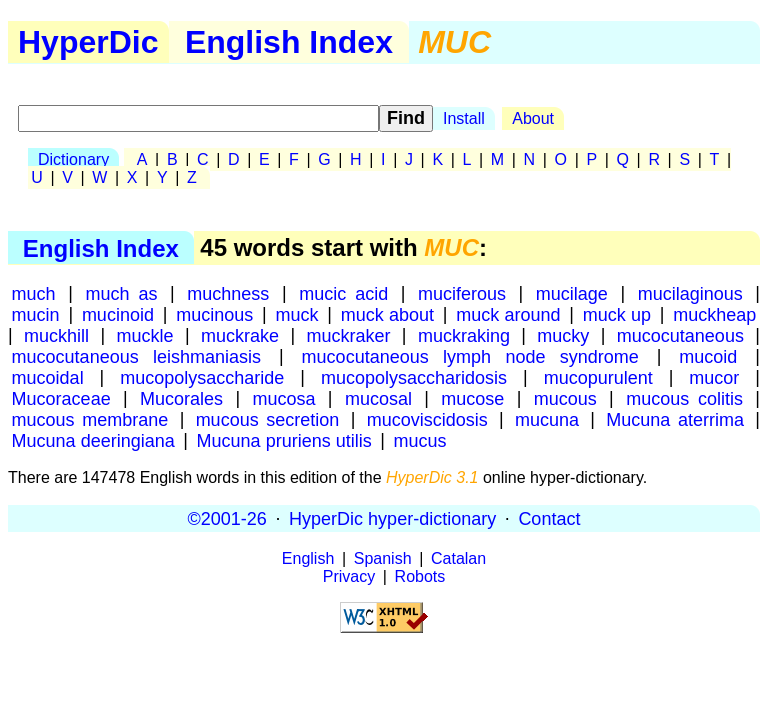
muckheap (714, 314)
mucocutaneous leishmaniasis (136, 356)
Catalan (458, 558)
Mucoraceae (61, 398)
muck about (387, 314)
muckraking (464, 335)
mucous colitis (684, 398)
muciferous (462, 293)
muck (297, 314)
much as (121, 293)
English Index (289, 42)
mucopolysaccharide (202, 377)
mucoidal (48, 377)
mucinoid (118, 314)
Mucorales (181, 398)
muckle (145, 335)
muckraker (348, 335)
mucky (563, 335)
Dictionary (73, 159)
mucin (36, 314)
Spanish (383, 558)
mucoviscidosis (427, 419)
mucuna (547, 419)
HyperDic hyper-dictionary (392, 518)
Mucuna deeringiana (93, 440)
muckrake (240, 335)
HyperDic (88, 42)
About (533, 118)
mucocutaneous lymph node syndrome (470, 356)
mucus (420, 440)
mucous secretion (268, 419)
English (308, 558)
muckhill (56, 335)
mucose (472, 398)
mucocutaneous (680, 335)
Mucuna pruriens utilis (284, 440)
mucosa (283, 398)
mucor (714, 377)
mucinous (214, 314)
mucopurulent (598, 377)
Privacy (349, 576)
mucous (565, 398)
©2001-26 (227, 518)
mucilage (572, 293)
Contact (549, 518)
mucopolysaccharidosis (414, 377)
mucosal (378, 398)
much (34, 293)
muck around (508, 314)
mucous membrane (90, 419)
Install (464, 118)
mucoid (708, 356)
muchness (228, 293)
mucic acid (343, 293)
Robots (420, 576)
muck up (617, 314)
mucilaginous (690, 293)
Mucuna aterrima (675, 419)
